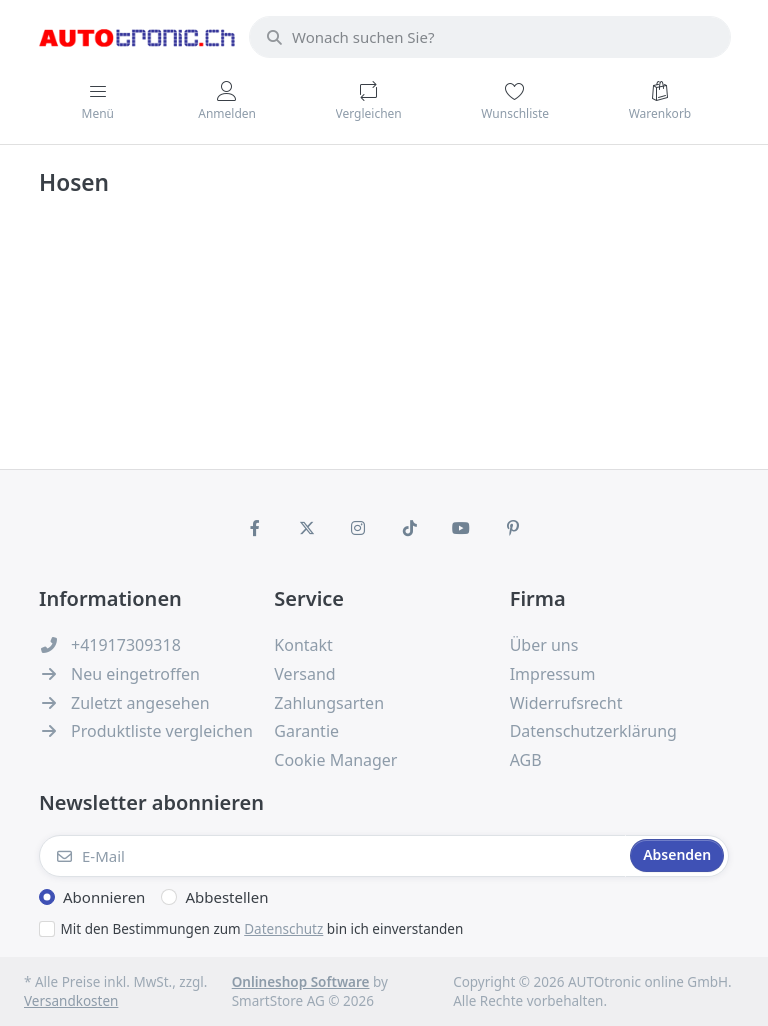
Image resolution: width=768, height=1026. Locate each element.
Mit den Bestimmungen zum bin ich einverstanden (262, 929)
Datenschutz (283, 929)
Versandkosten (71, 1001)
